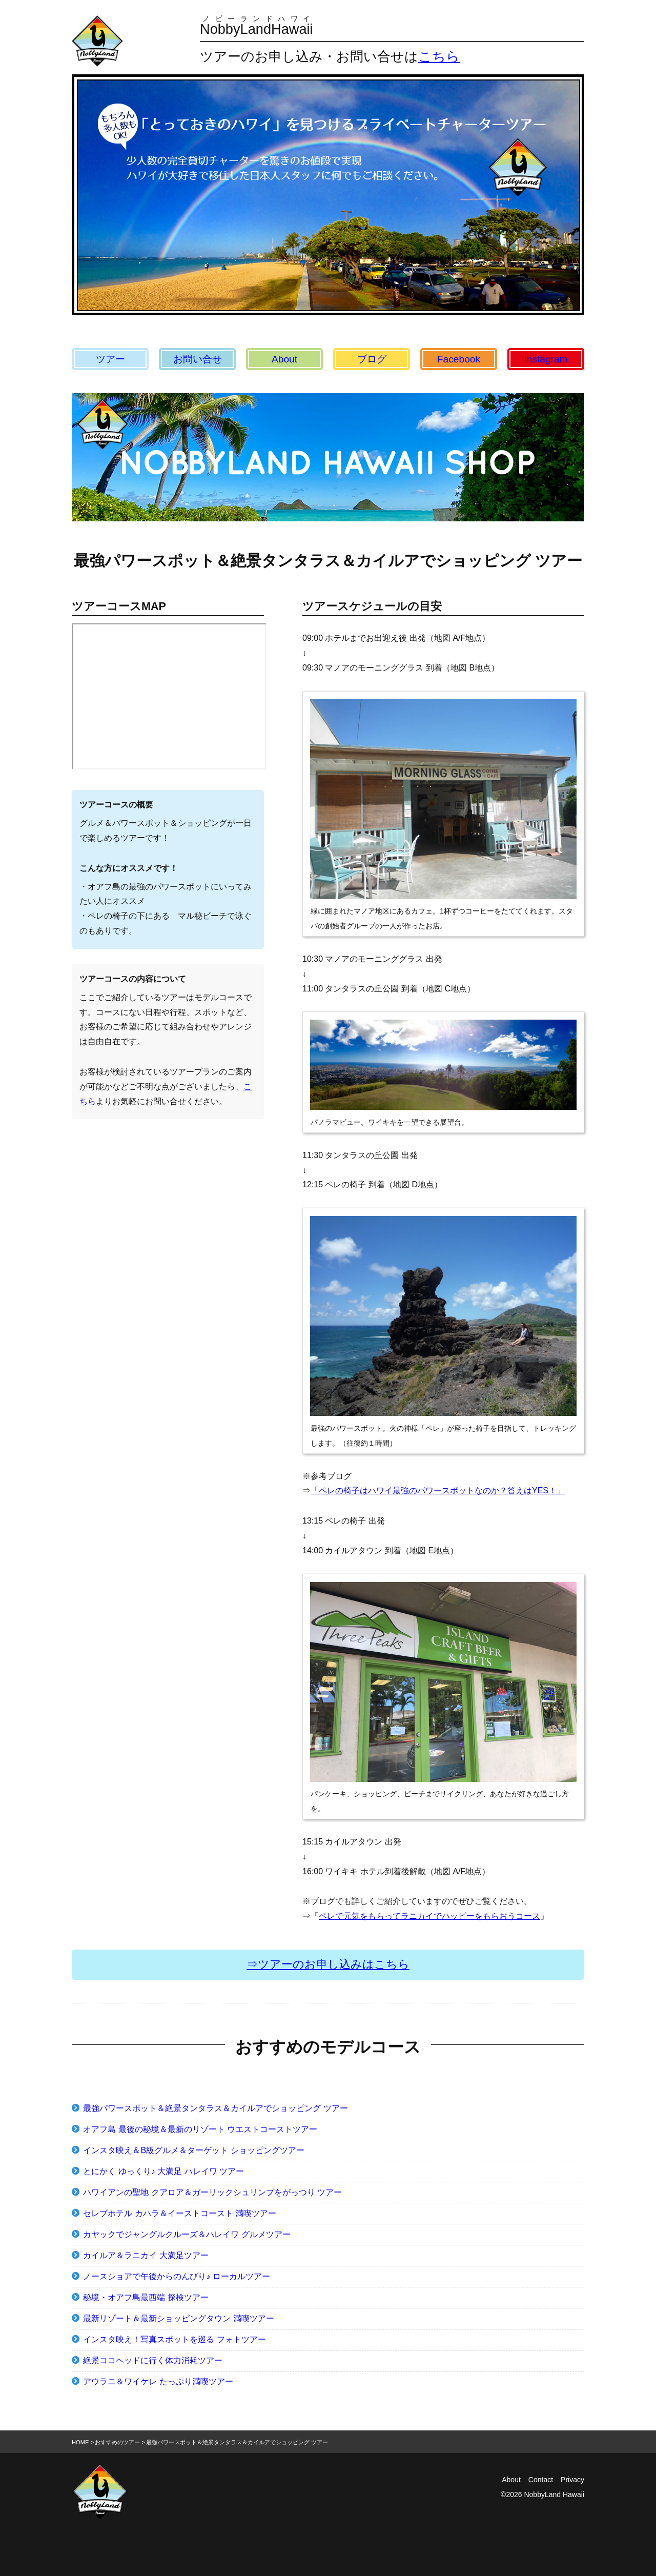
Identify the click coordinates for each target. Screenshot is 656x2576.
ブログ (371, 359)
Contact (540, 2480)
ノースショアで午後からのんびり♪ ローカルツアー (176, 2276)
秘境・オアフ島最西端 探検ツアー (145, 2297)
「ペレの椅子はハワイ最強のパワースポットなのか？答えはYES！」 (438, 1490)
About (284, 359)
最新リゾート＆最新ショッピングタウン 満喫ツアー (178, 2318)
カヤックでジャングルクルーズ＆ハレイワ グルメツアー (186, 2234)
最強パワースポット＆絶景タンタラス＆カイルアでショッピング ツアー (215, 2108)
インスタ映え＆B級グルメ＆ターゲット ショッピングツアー (193, 2150)
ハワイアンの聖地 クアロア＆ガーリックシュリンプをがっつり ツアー (212, 2192)
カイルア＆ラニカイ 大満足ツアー (145, 2255)
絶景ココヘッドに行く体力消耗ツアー (152, 2360)
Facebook (458, 359)
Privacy (572, 2480)
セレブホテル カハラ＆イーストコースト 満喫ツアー (179, 2213)
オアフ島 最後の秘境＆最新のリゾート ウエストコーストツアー (200, 2129)
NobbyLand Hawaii (554, 2494)
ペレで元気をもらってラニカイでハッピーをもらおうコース (429, 1916)
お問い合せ (197, 359)
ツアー (110, 359)
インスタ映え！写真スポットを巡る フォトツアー (174, 2339)
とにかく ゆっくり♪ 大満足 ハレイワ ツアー (163, 2171)
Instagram (545, 359)
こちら (439, 56)
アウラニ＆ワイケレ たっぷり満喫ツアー (158, 2381)
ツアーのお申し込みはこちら (333, 1964)
